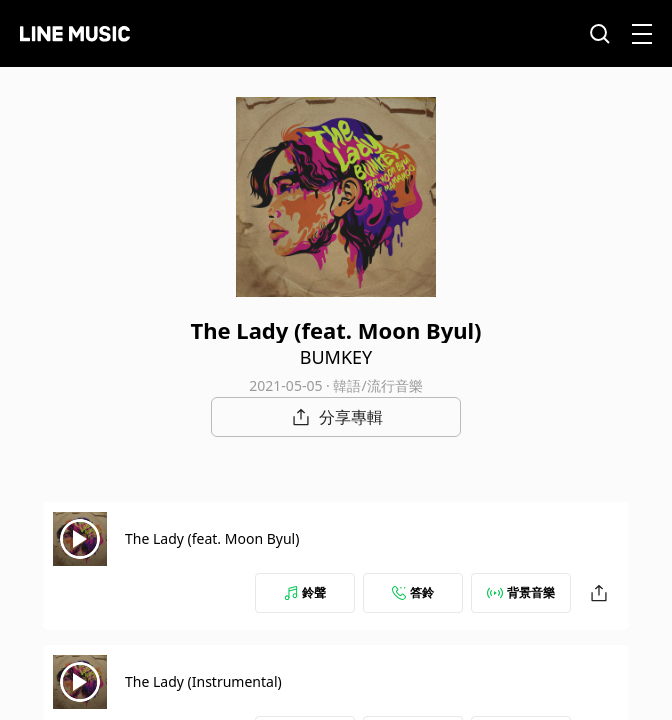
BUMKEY (336, 357)
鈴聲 (305, 592)
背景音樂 (521, 592)
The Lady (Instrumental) (203, 681)
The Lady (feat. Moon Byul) (212, 538)
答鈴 (413, 592)
